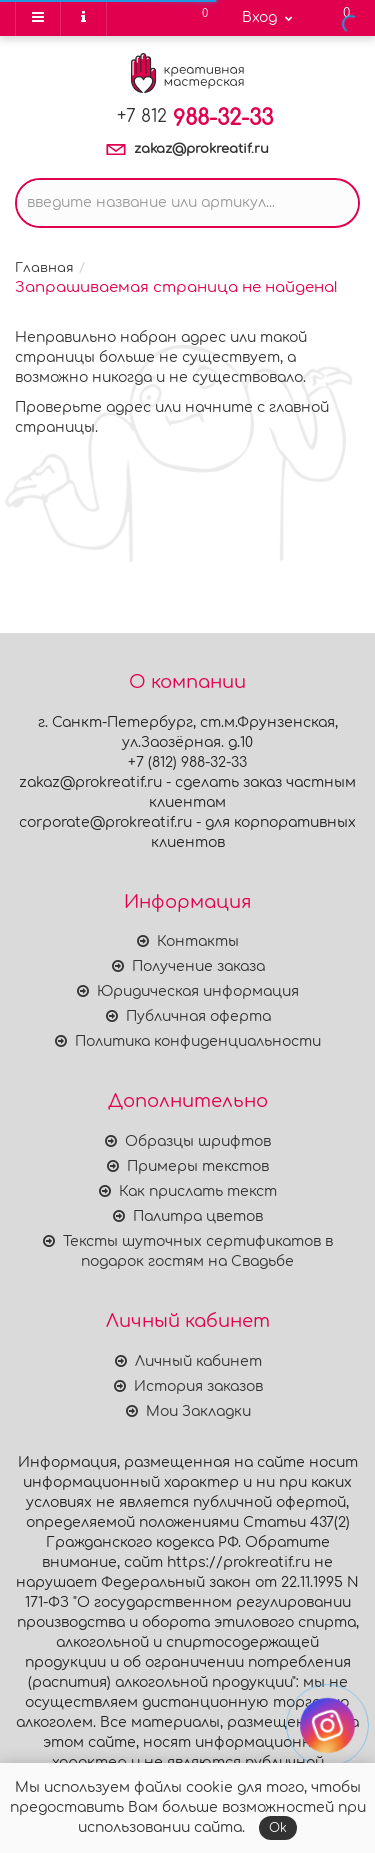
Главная (44, 268)
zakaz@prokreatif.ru (201, 149)
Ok (278, 1828)
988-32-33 (195, 118)
